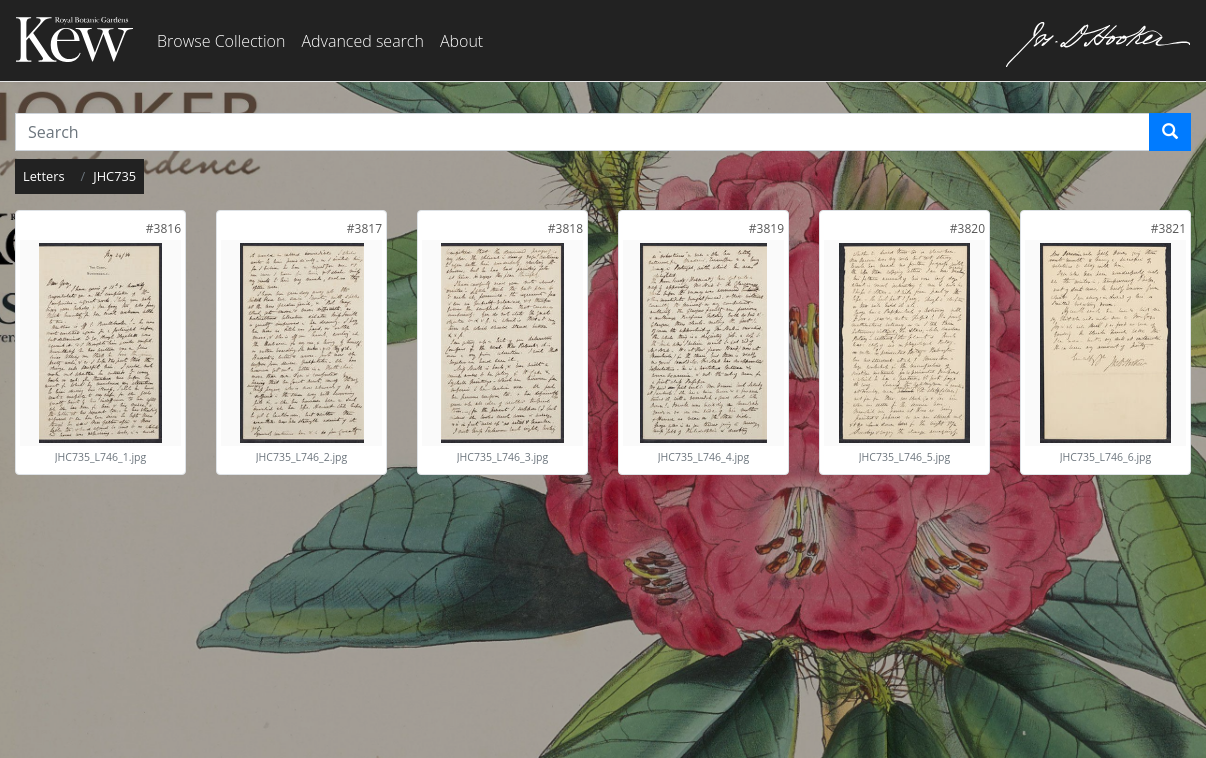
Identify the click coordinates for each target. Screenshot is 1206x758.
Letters (44, 176)
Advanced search (362, 41)
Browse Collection (221, 41)
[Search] (1170, 132)
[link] (163, 228)
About (461, 41)
